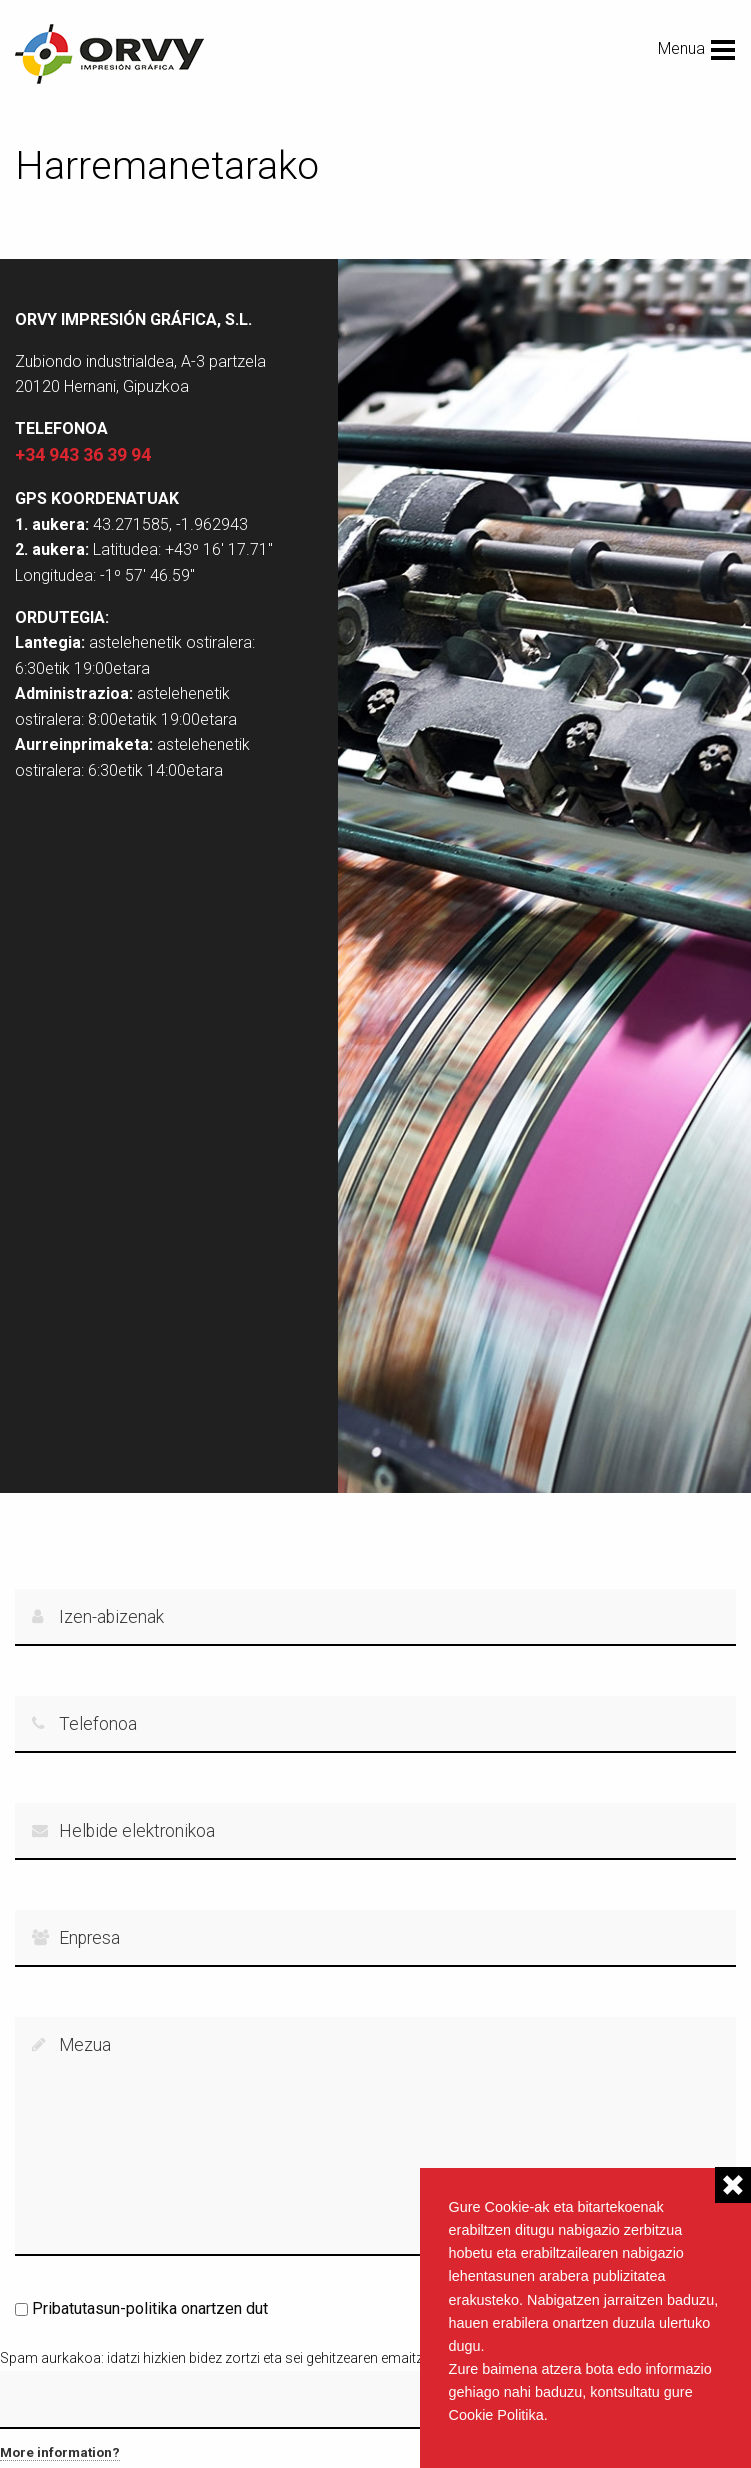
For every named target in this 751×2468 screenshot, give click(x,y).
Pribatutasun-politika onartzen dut (150, 2308)
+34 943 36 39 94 (83, 454)
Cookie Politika (496, 2415)
